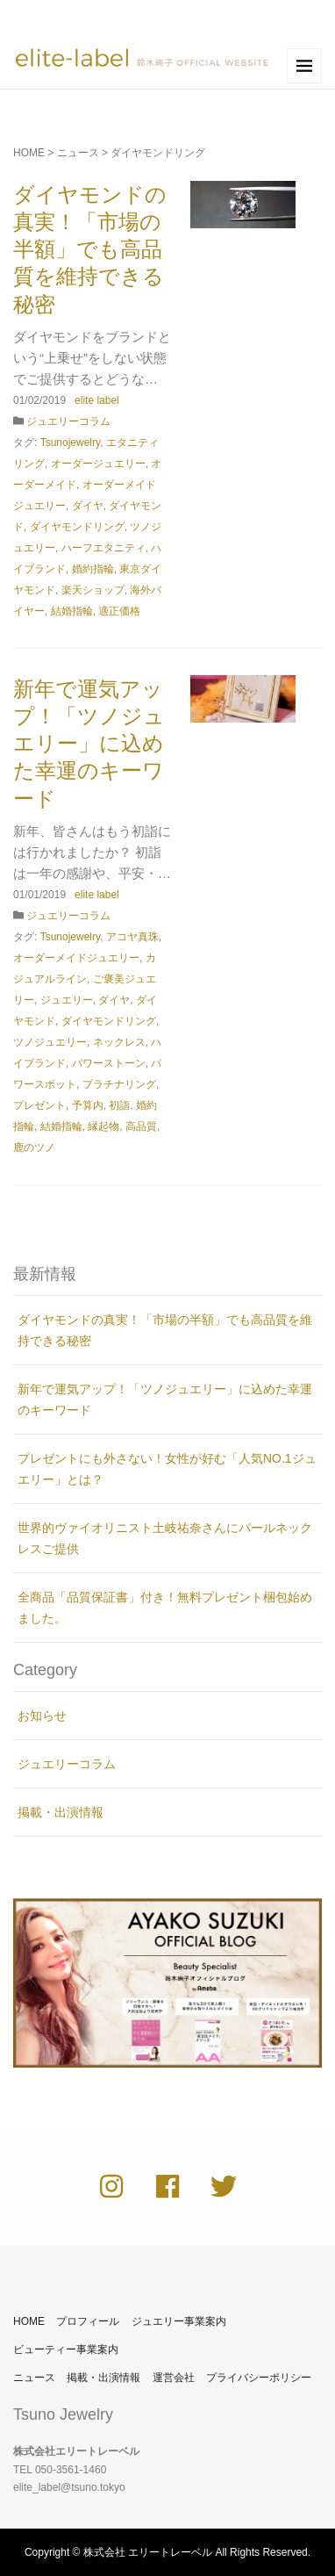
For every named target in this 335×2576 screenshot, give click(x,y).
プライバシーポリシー (258, 2377)
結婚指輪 (72, 611)
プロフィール (87, 2321)
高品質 (141, 1126)
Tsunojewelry (70, 442)
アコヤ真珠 (132, 937)
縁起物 (103, 1126)
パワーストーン (109, 1063)
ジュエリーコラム (68, 421)
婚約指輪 (93, 569)
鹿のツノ (34, 1147)
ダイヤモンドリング (77, 527)
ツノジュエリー (50, 1042)
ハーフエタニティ (103, 548)
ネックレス (119, 1042)
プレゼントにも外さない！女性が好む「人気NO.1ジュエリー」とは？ (167, 1468)
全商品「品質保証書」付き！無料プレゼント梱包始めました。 (165, 1607)
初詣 (119, 1105)
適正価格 (119, 611)
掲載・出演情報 (60, 1812)
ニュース (78, 153)
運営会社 (174, 2377)
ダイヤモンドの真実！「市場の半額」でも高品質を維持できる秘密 (90, 249)
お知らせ (42, 1716)
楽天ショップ (93, 590)
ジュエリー (66, 1000)
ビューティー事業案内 (65, 2349)
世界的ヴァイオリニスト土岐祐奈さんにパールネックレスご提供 (165, 1538)
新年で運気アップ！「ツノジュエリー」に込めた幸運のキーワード (89, 743)
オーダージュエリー (98, 463)
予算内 (87, 1105)
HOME (29, 153)
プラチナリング (119, 1084)
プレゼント (39, 1105)
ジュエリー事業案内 (179, 2321)
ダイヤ (87, 506)
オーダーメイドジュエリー (76, 958)
